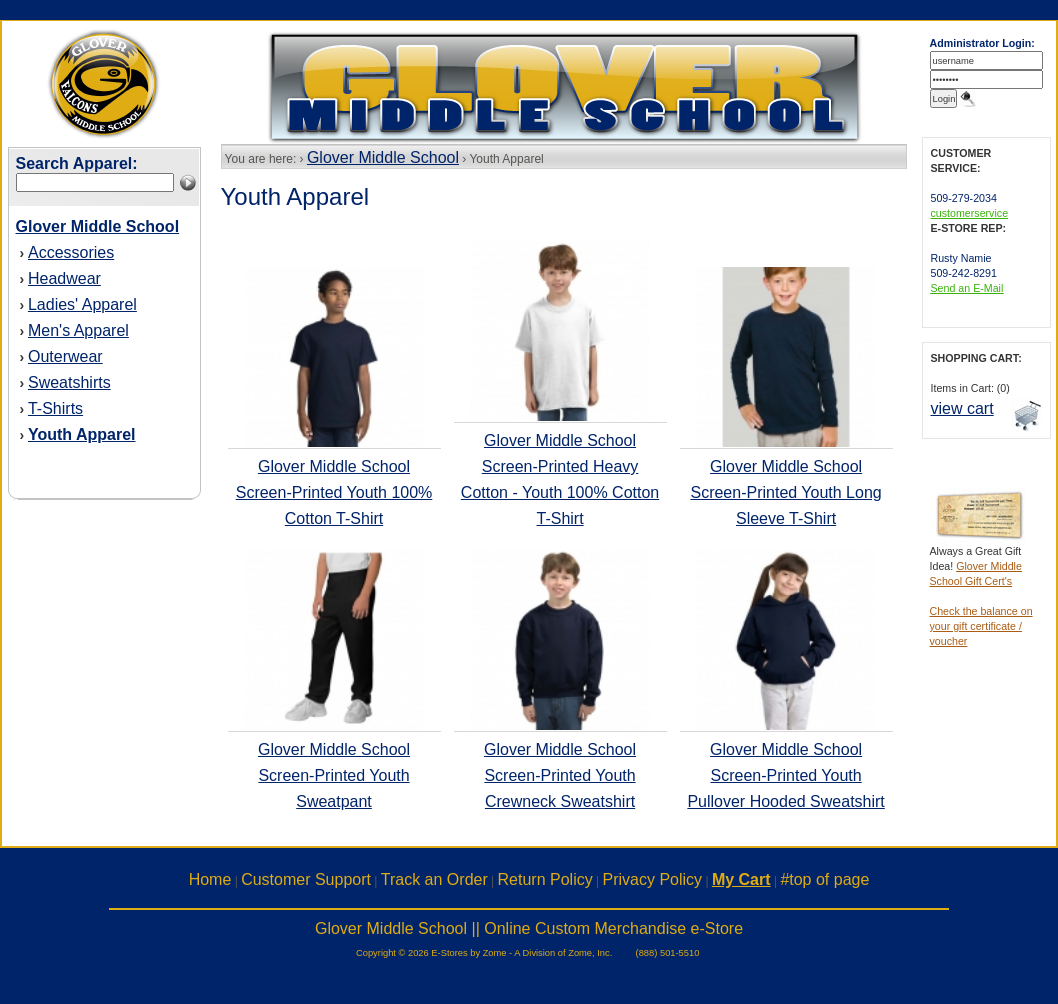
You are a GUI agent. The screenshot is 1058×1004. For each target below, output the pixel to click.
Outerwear (65, 356)
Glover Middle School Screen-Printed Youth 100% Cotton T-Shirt (334, 492)
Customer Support (306, 879)
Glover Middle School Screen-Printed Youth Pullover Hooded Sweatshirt (785, 775)
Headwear (64, 278)
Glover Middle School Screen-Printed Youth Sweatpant (334, 775)
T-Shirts (55, 408)
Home (210, 879)
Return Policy (545, 879)
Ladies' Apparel (82, 304)
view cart (962, 408)
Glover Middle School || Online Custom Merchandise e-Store (529, 928)
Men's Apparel (78, 330)
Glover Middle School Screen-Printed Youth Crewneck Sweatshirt (560, 775)
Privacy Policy (653, 879)
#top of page (824, 879)
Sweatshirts (69, 382)
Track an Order (434, 879)
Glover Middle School (383, 157)
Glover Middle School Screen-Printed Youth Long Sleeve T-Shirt (785, 492)
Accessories (71, 252)
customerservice (970, 213)
